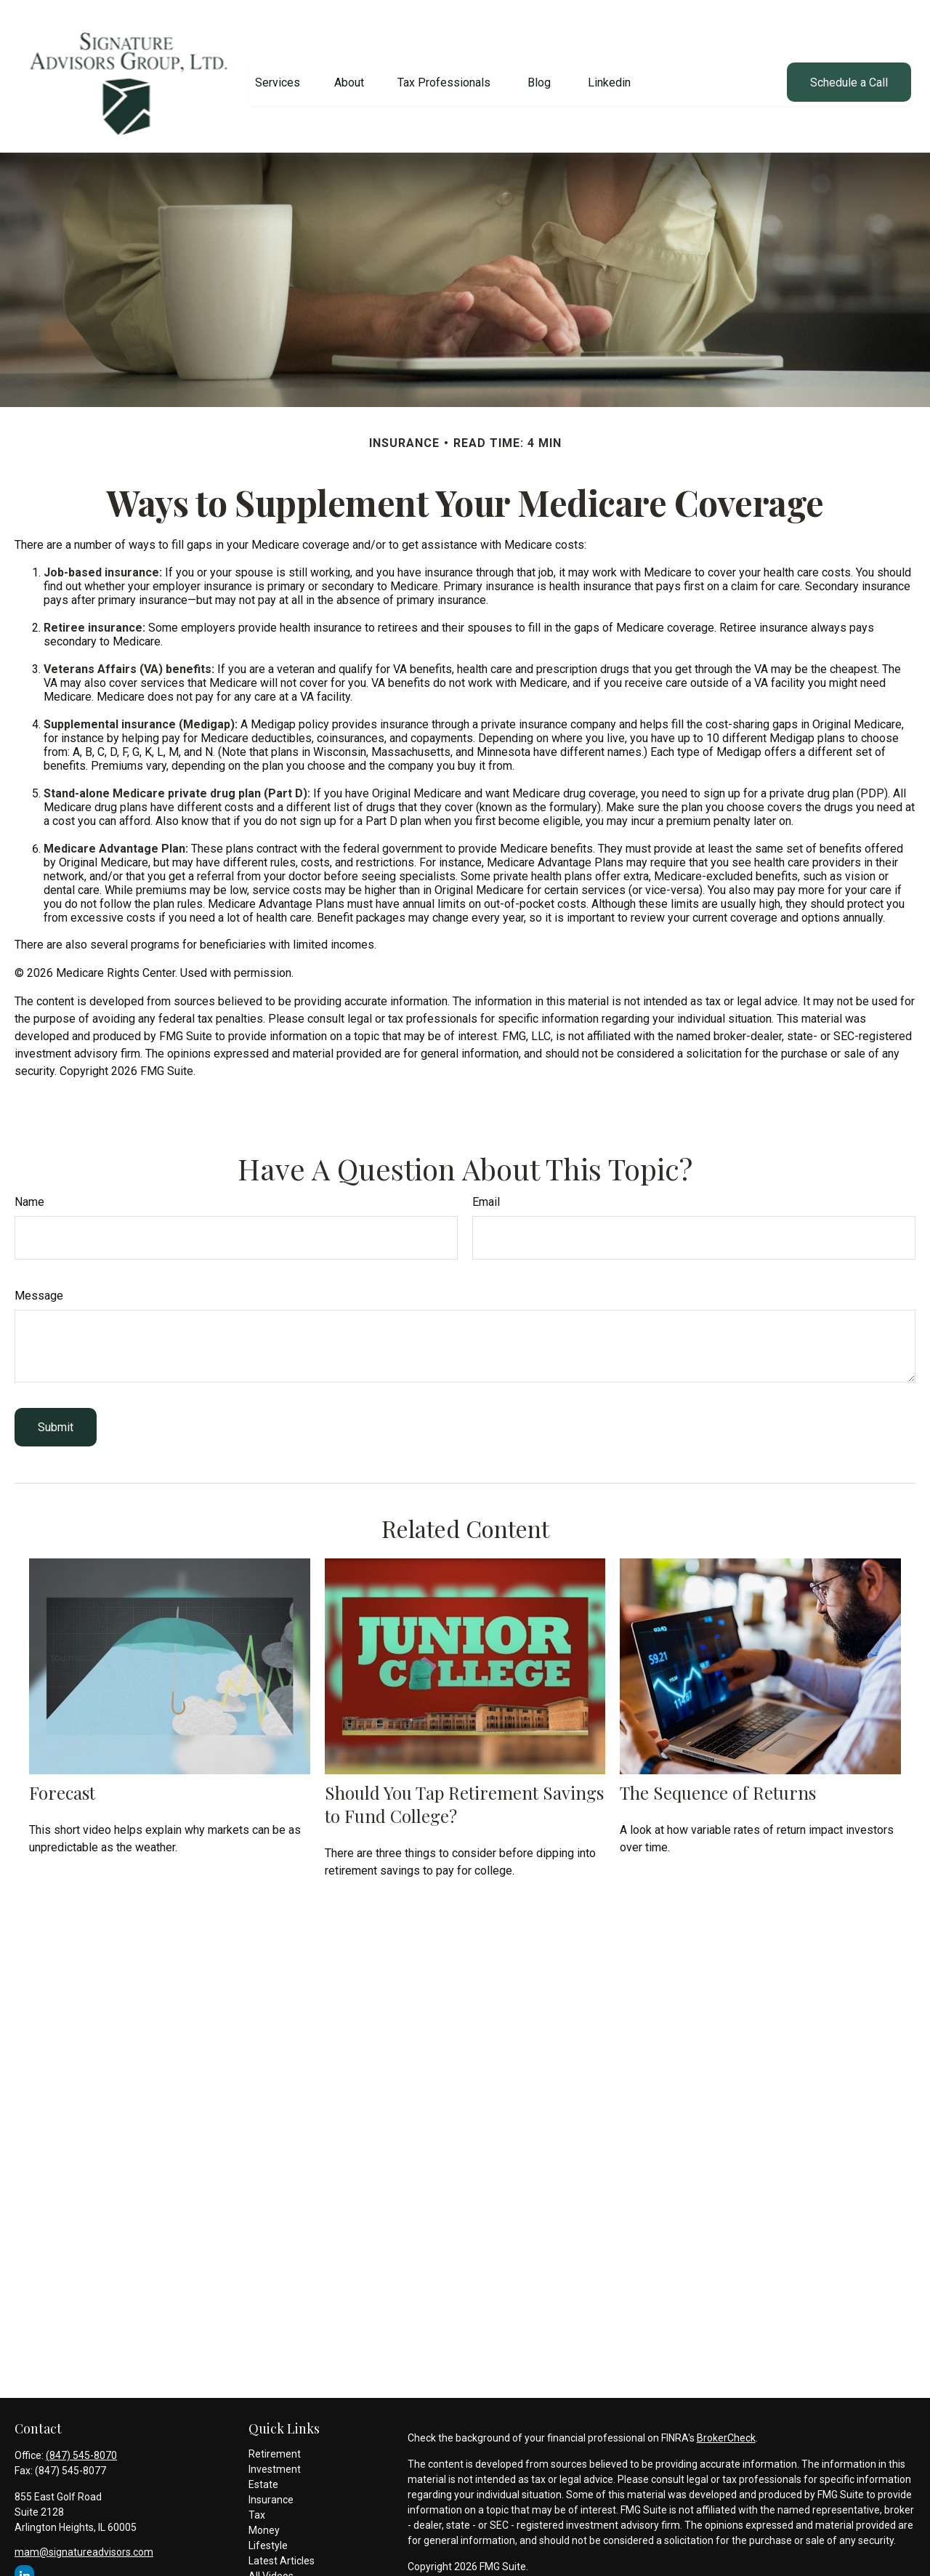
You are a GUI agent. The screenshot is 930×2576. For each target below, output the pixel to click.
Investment (274, 2457)
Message (39, 1284)
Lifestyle (268, 2534)
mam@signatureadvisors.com (84, 2540)
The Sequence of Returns (718, 1780)
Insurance (271, 2488)
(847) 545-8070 (81, 2444)
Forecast (62, 1780)
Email (486, 1190)
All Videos (271, 2564)
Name (29, 1190)
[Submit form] (56, 1415)
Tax (256, 2503)
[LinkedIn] (24, 2563)
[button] (277, 70)
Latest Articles (281, 2549)
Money (264, 2518)
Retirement (274, 2442)
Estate (263, 2473)
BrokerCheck (726, 2426)
